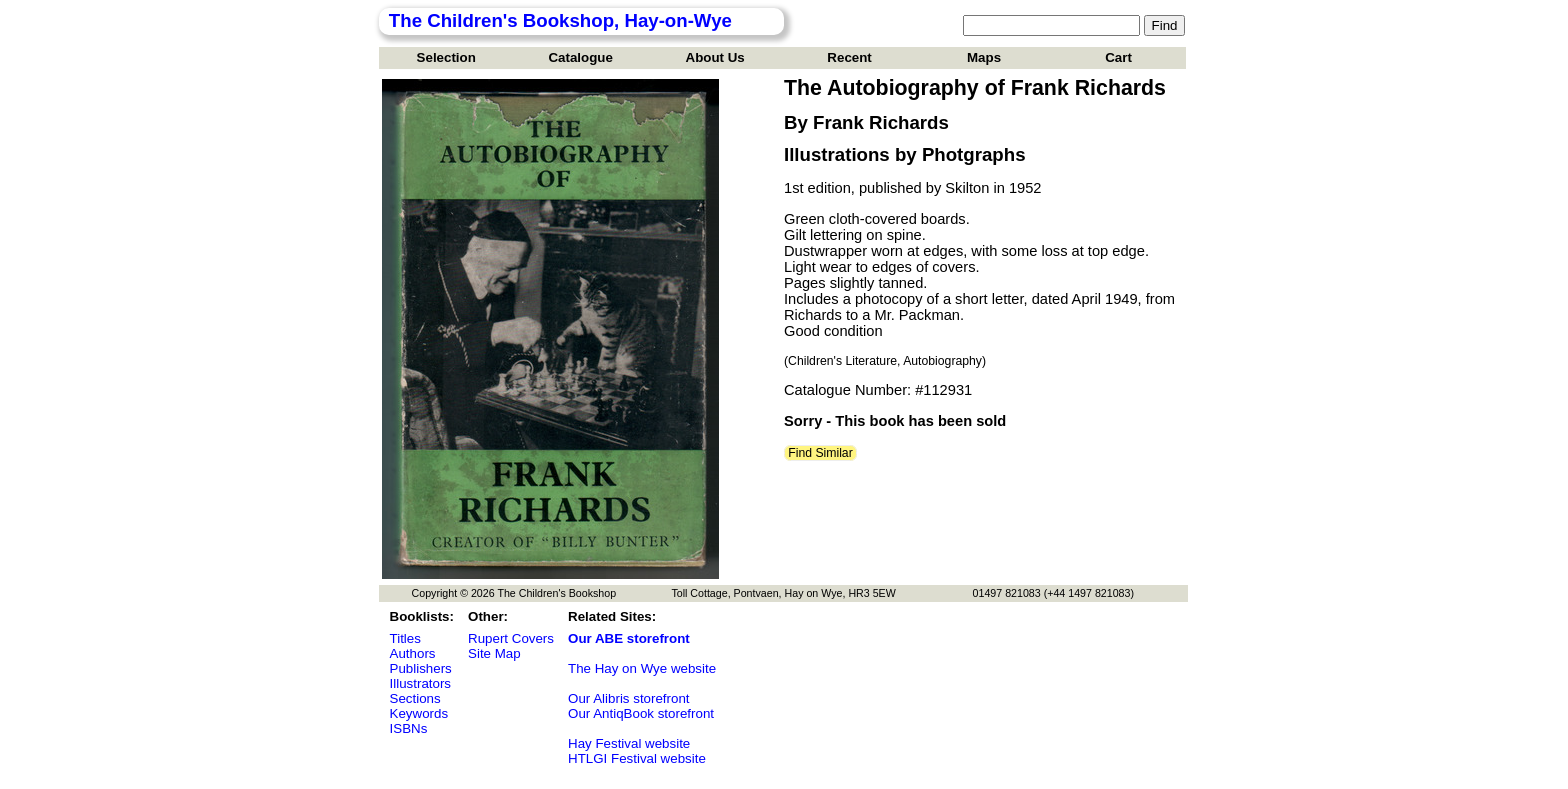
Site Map (494, 653)
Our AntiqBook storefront (641, 713)
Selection (446, 57)
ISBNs (409, 728)
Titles (405, 638)
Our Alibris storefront (628, 698)
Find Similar (820, 453)
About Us (715, 57)
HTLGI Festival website (637, 758)
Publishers (421, 668)
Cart (1118, 57)
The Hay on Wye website (642, 668)
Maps (984, 57)
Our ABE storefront (629, 638)
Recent (849, 57)
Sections (415, 698)
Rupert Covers (511, 638)
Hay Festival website (629, 743)
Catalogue (580, 57)
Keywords (419, 713)
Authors (413, 653)
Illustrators (420, 683)
